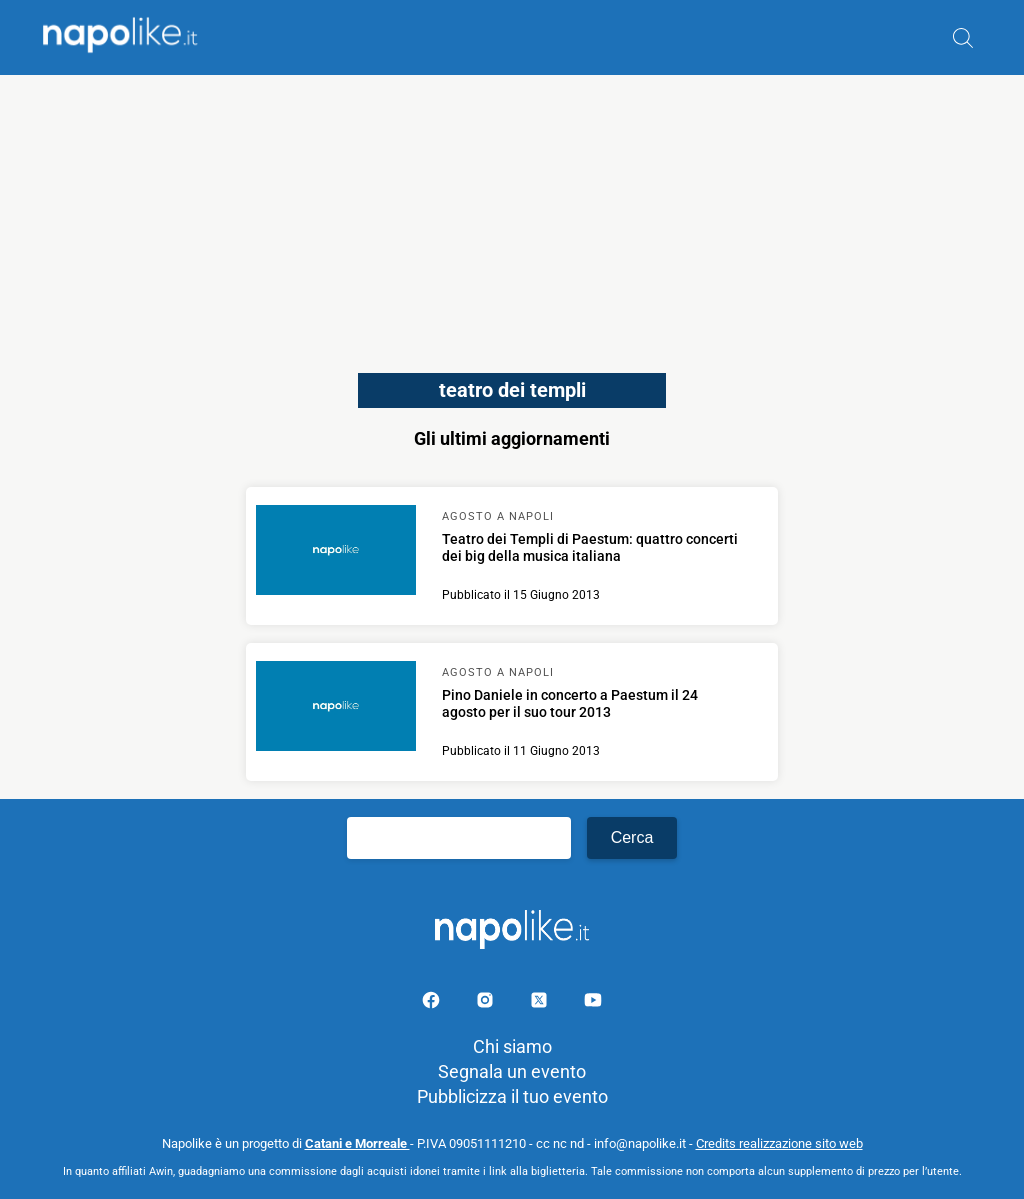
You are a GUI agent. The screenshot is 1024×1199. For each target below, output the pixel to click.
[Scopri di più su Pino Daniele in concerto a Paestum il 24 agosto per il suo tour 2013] (336, 709)
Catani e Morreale (357, 1143)
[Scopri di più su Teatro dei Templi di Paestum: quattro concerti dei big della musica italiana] (336, 553)
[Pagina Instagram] (487, 1003)
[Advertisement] (512, 215)
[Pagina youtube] (593, 1003)
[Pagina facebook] (433, 1003)
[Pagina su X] (541, 1003)
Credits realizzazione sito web (779, 1143)
